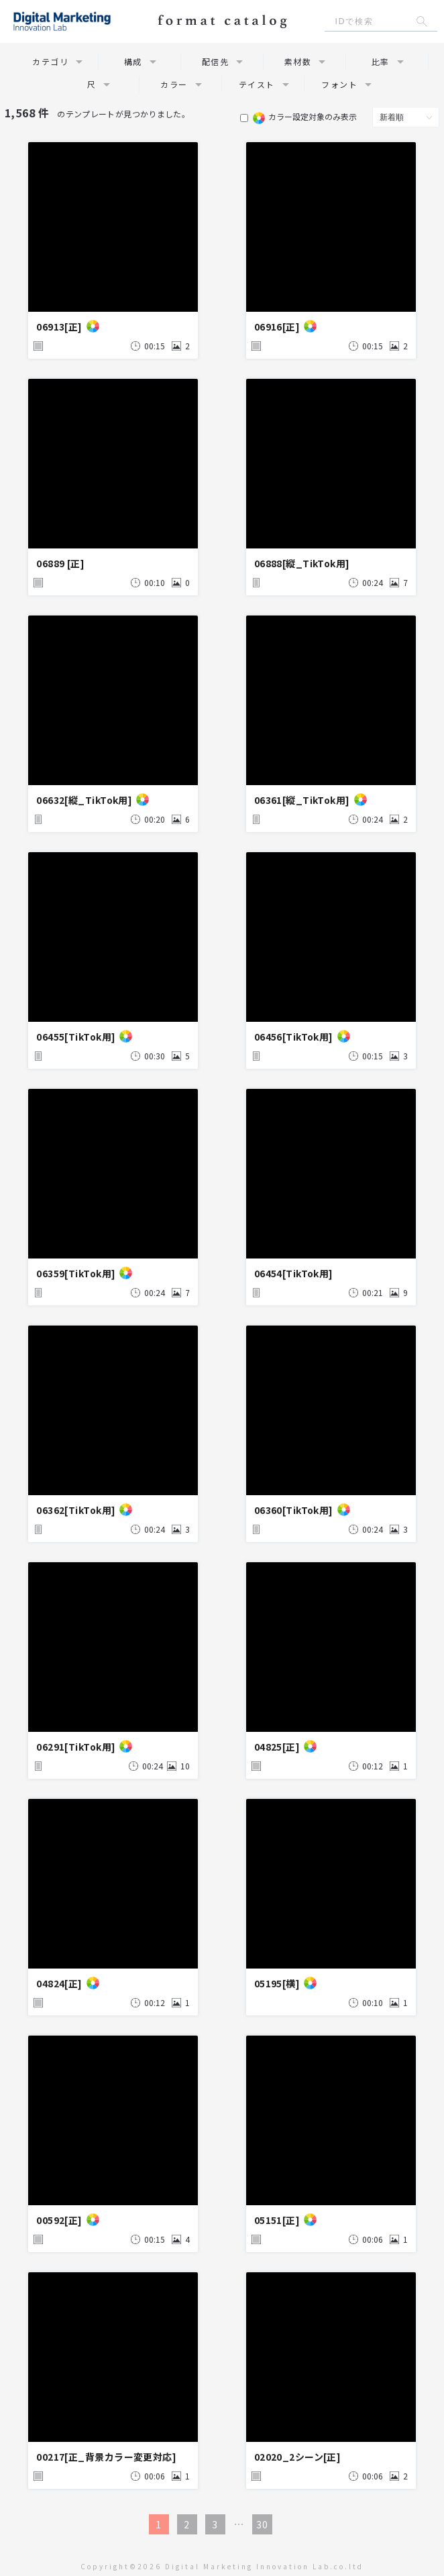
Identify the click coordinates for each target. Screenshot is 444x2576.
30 (262, 2524)
